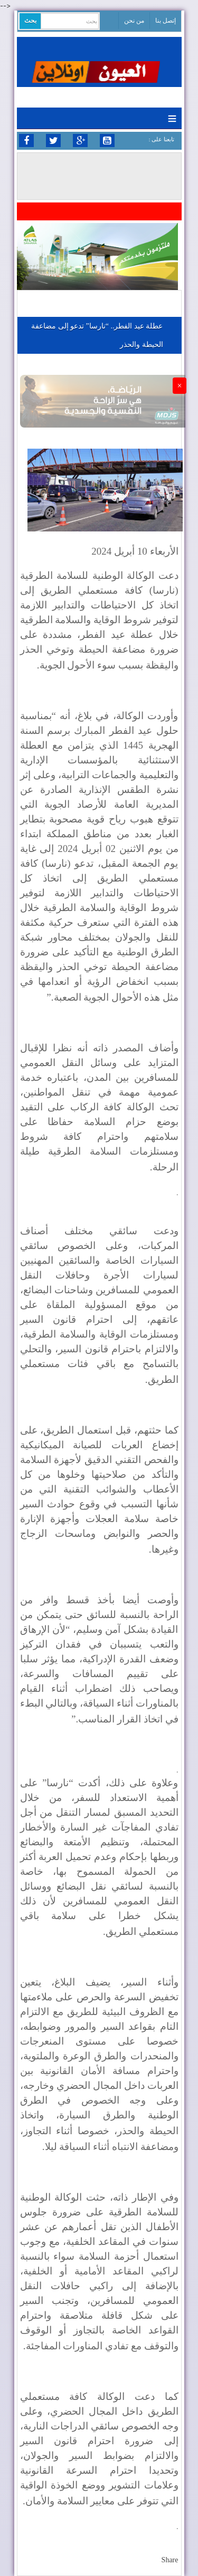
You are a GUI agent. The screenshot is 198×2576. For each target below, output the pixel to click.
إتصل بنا (165, 20)
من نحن (134, 20)
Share (170, 2560)
